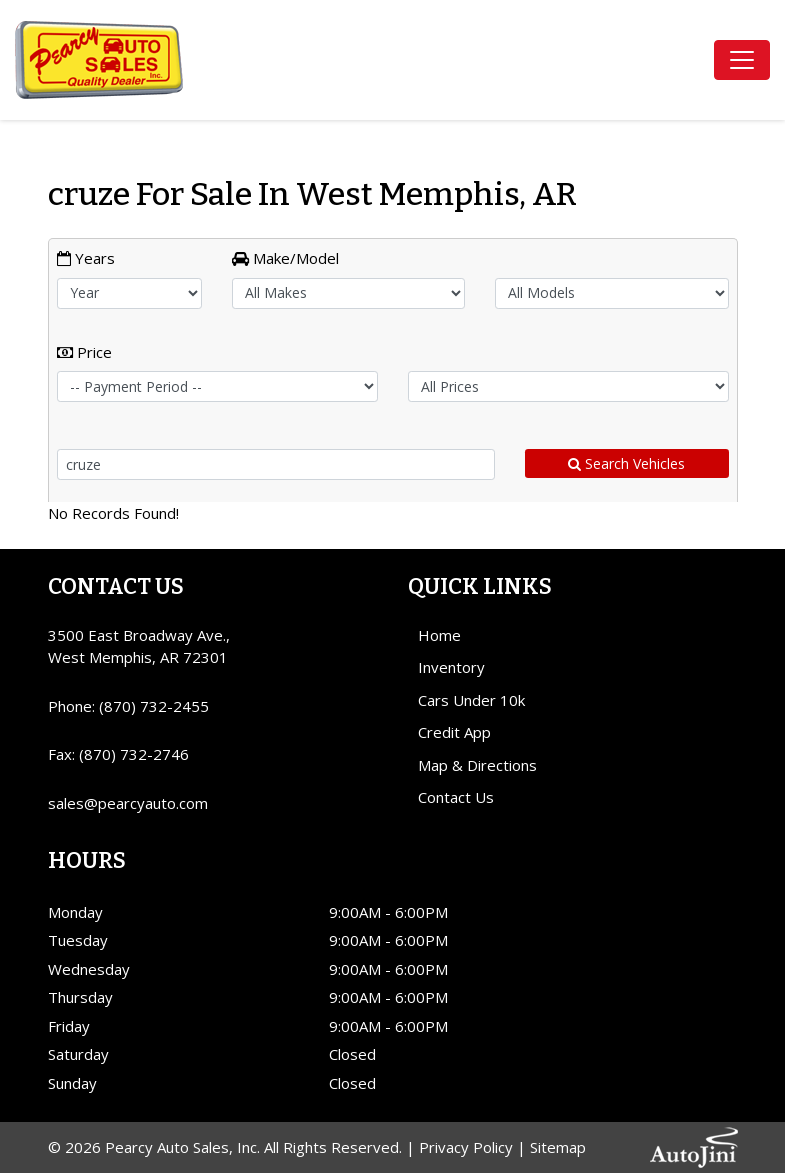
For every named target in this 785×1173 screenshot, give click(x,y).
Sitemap (558, 1147)
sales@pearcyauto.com (128, 803)
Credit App (454, 732)
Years (86, 258)
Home (439, 635)
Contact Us (456, 797)
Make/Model (285, 258)
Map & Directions (477, 765)
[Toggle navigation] (742, 60)
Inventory (451, 667)
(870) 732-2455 (154, 706)
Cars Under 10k (471, 700)
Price (84, 352)
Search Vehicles (626, 463)
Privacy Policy (466, 1147)
